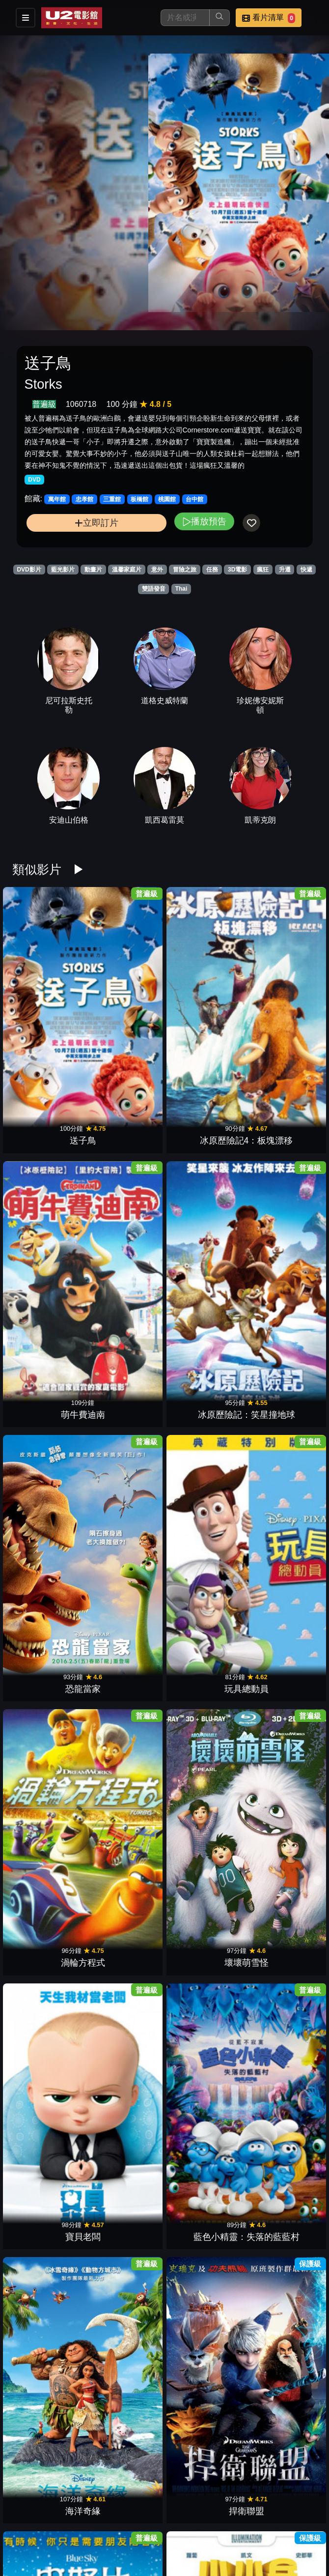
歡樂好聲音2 (280, 1639)
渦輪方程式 (203, 1124)
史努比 (48, 1381)
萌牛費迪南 (203, 996)
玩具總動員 (126, 1124)
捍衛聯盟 (280, 1253)
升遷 (285, 569)
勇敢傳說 (125, 2282)
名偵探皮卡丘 (203, 1767)
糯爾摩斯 (280, 1896)
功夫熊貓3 (203, 2411)
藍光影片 (63, 569)
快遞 (306, 569)
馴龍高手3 (48, 1896)
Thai (181, 588)
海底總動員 (280, 2282)
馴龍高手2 (48, 1510)
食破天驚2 (280, 1510)
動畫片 (93, 569)
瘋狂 (263, 569)
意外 (157, 569)
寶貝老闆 (48, 1253)
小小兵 (125, 1381)
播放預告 (204, 521)
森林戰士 (125, 1639)
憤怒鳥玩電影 (125, 2411)
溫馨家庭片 (126, 569)
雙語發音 (153, 588)
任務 (212, 569)
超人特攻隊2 (125, 1896)
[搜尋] (185, 17)
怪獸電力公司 (203, 2282)
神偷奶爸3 (203, 2025)
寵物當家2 (126, 1767)
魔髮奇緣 (48, 2282)
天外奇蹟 (280, 2153)
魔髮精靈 (48, 2153)
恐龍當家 (48, 1124)
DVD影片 (29, 569)
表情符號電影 (125, 2025)
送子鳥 (48, 996)
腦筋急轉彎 (126, 2539)
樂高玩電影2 (280, 1767)
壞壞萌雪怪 (280, 1124)
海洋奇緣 (203, 1253)
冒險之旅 (184, 569)
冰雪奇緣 (203, 1510)
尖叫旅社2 (280, 2411)
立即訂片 (96, 522)
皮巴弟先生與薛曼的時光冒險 (125, 1497)
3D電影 (237, 569)
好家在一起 (203, 1381)
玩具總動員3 (48, 2411)
